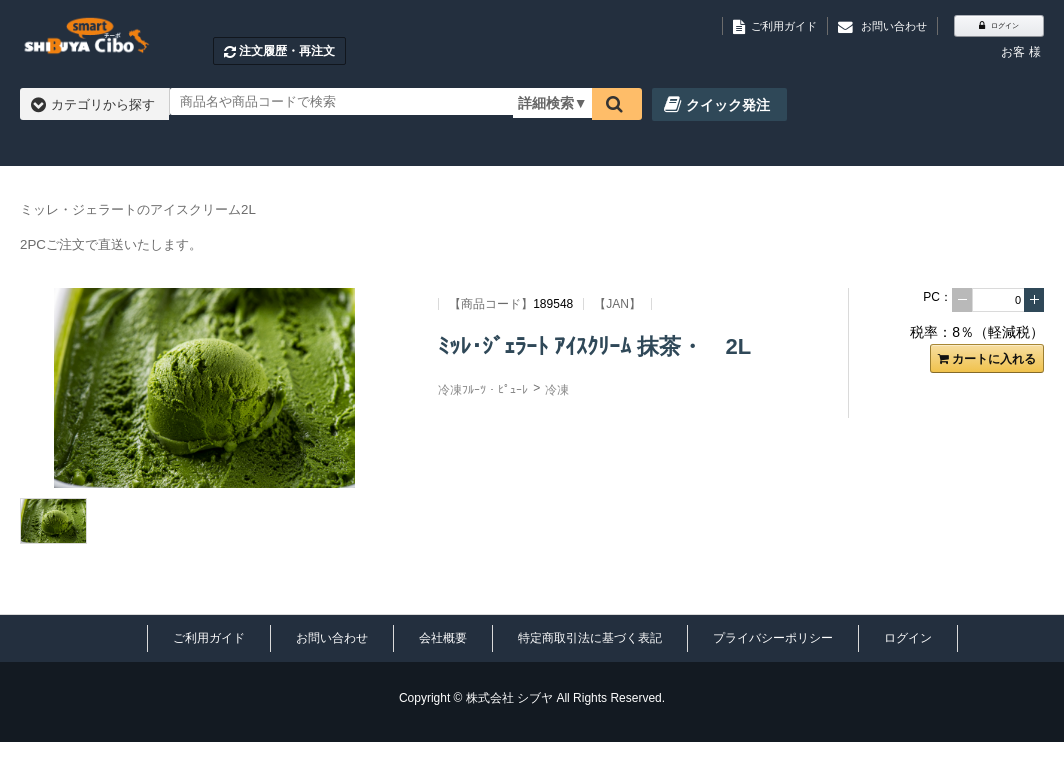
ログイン (908, 638)
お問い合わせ (332, 638)
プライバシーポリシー (773, 638)
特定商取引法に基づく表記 (590, 638)
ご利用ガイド (209, 638)
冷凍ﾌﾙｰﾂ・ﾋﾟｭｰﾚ (483, 390)
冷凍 (557, 390)
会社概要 (443, 638)
